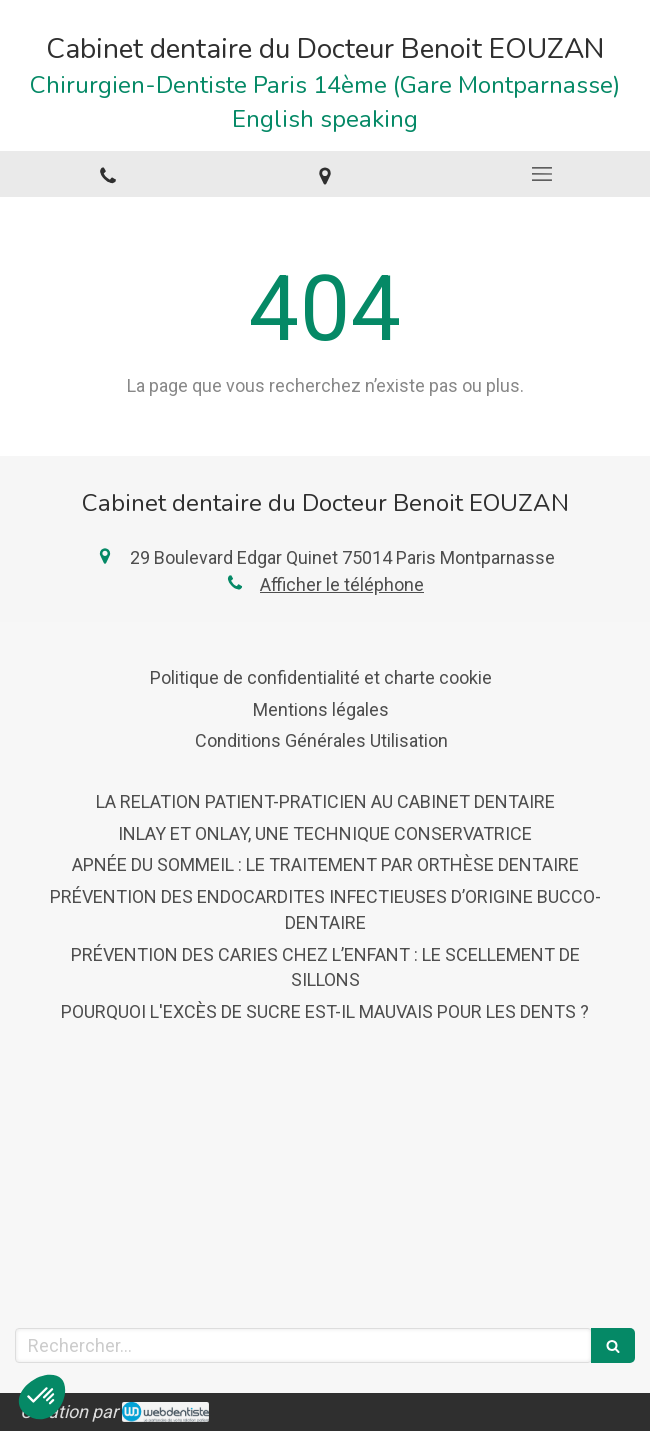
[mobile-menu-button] (541, 174)
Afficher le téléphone (342, 584)
